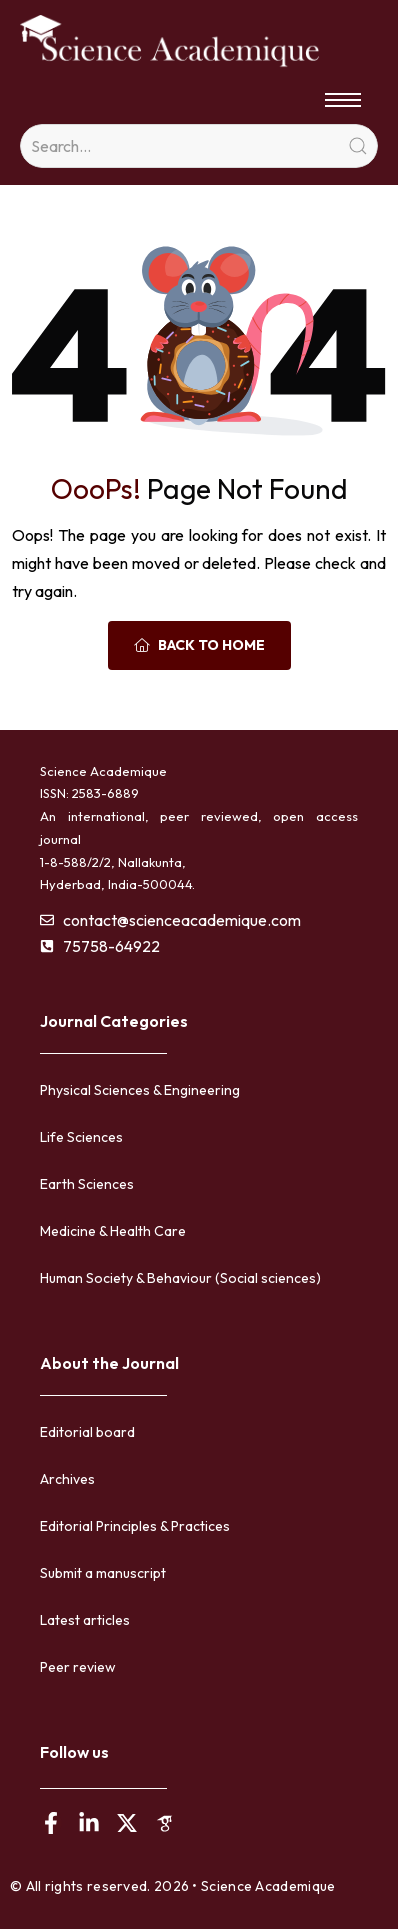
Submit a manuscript (103, 1573)
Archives (67, 1479)
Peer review (78, 1667)
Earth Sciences (87, 1184)
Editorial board (87, 1432)
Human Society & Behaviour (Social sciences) (180, 1278)
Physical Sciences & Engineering (140, 1090)
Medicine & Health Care (113, 1231)
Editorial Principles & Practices (135, 1526)
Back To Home (199, 645)
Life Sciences (81, 1137)
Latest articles (85, 1620)
